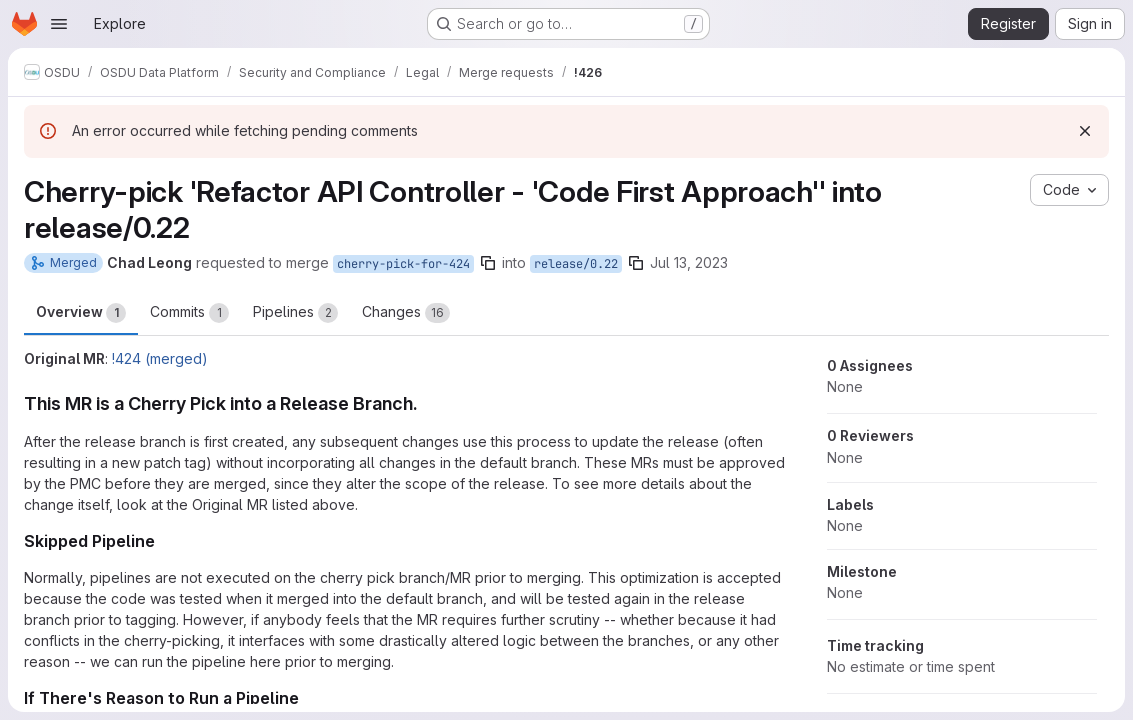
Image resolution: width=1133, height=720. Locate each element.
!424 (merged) (160, 358)
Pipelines (295, 313)
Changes (406, 313)
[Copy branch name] (488, 263)
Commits (189, 313)
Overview (81, 313)
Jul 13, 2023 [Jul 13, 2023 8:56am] (689, 262)
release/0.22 (576, 264)
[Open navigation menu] (59, 24)
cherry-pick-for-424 (403, 264)
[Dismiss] (1085, 131)
